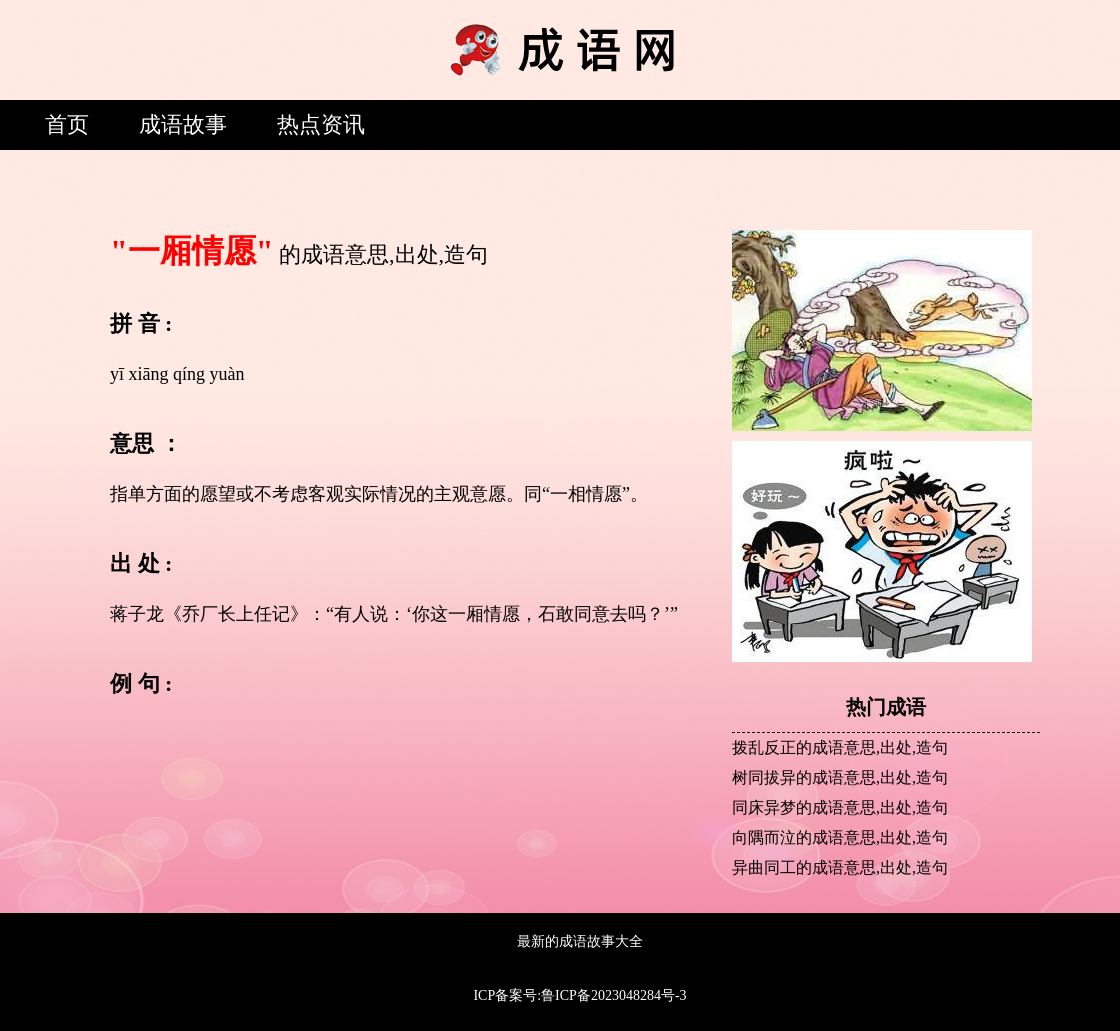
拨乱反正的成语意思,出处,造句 (840, 747)
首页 (67, 124)
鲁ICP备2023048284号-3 (613, 995)
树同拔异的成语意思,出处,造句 (840, 777)
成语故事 (183, 124)
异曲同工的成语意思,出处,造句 (840, 867)
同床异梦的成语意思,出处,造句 (840, 807)
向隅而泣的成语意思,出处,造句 (840, 837)
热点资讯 (321, 124)
